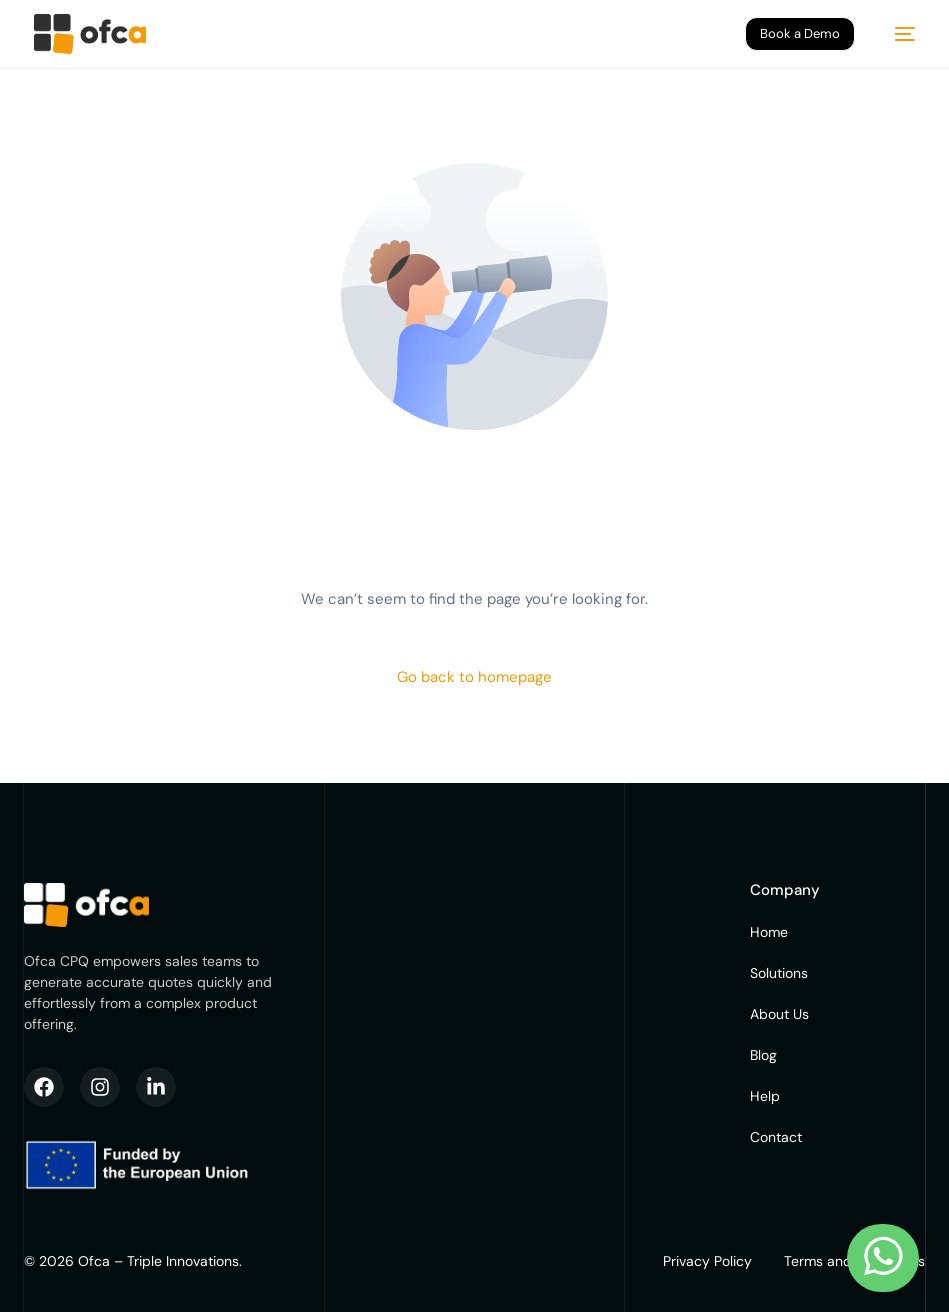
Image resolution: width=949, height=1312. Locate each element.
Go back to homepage (474, 677)
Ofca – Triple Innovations (158, 1261)
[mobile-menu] (895, 34)
